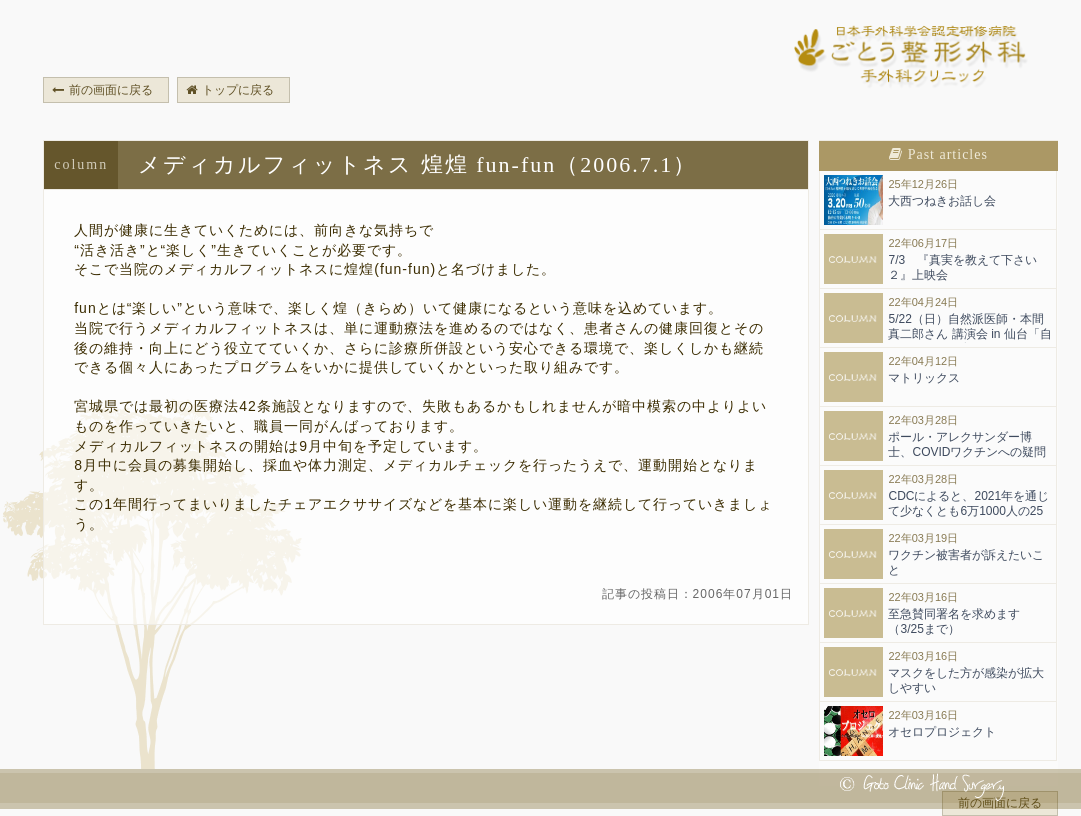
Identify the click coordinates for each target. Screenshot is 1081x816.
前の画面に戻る (102, 90)
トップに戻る (230, 90)
